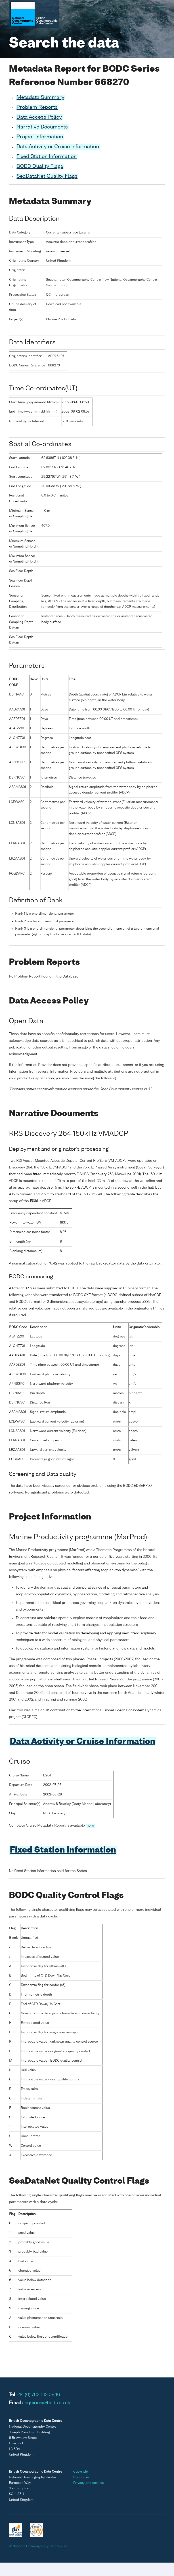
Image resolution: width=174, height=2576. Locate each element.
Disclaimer (81, 2490)
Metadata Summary (42, 97)
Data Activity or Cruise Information (60, 146)
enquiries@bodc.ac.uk (46, 2416)
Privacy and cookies (88, 2496)
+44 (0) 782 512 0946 (38, 2408)
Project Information (41, 137)
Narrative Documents (43, 127)
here (90, 1839)
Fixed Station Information (48, 156)
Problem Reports (38, 107)
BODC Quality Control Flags (70, 1909)
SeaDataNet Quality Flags (48, 176)
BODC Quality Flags (41, 166)
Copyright (80, 2484)
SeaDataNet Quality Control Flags (84, 2195)
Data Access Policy (40, 117)
